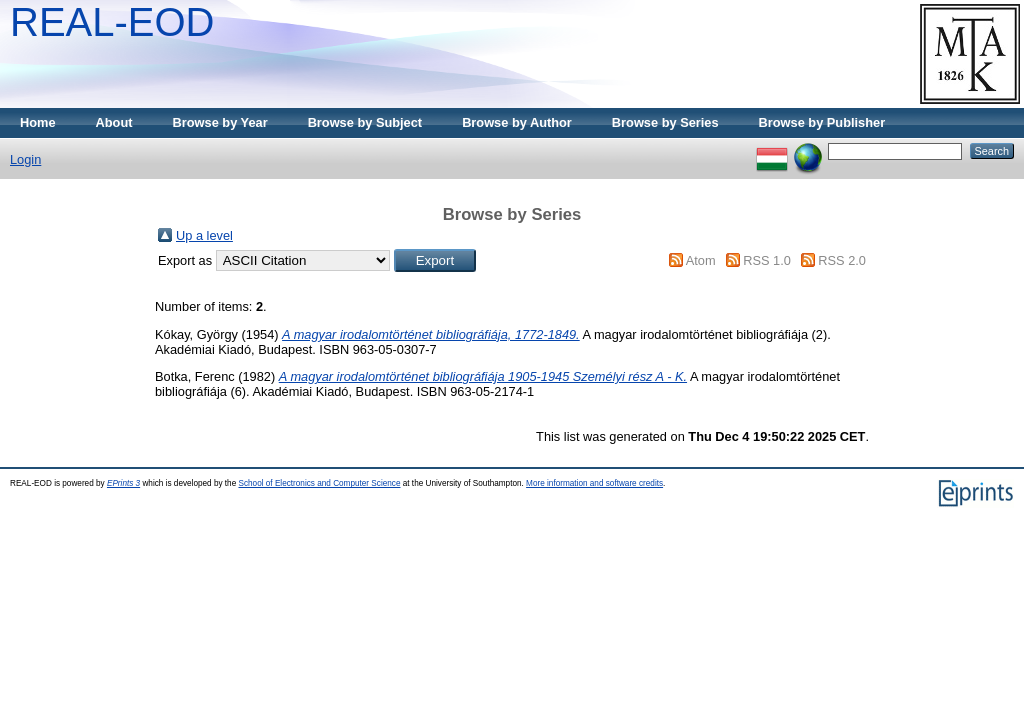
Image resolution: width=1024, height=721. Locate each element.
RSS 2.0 (842, 260)
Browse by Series (665, 122)
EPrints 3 (123, 483)
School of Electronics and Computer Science (319, 483)
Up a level (204, 235)
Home (38, 122)
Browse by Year (220, 122)
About (114, 122)
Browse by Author (517, 122)
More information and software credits (594, 483)
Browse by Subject (365, 122)
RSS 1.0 (767, 260)
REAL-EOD (112, 22)
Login (25, 159)
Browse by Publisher (822, 122)
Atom (701, 260)
